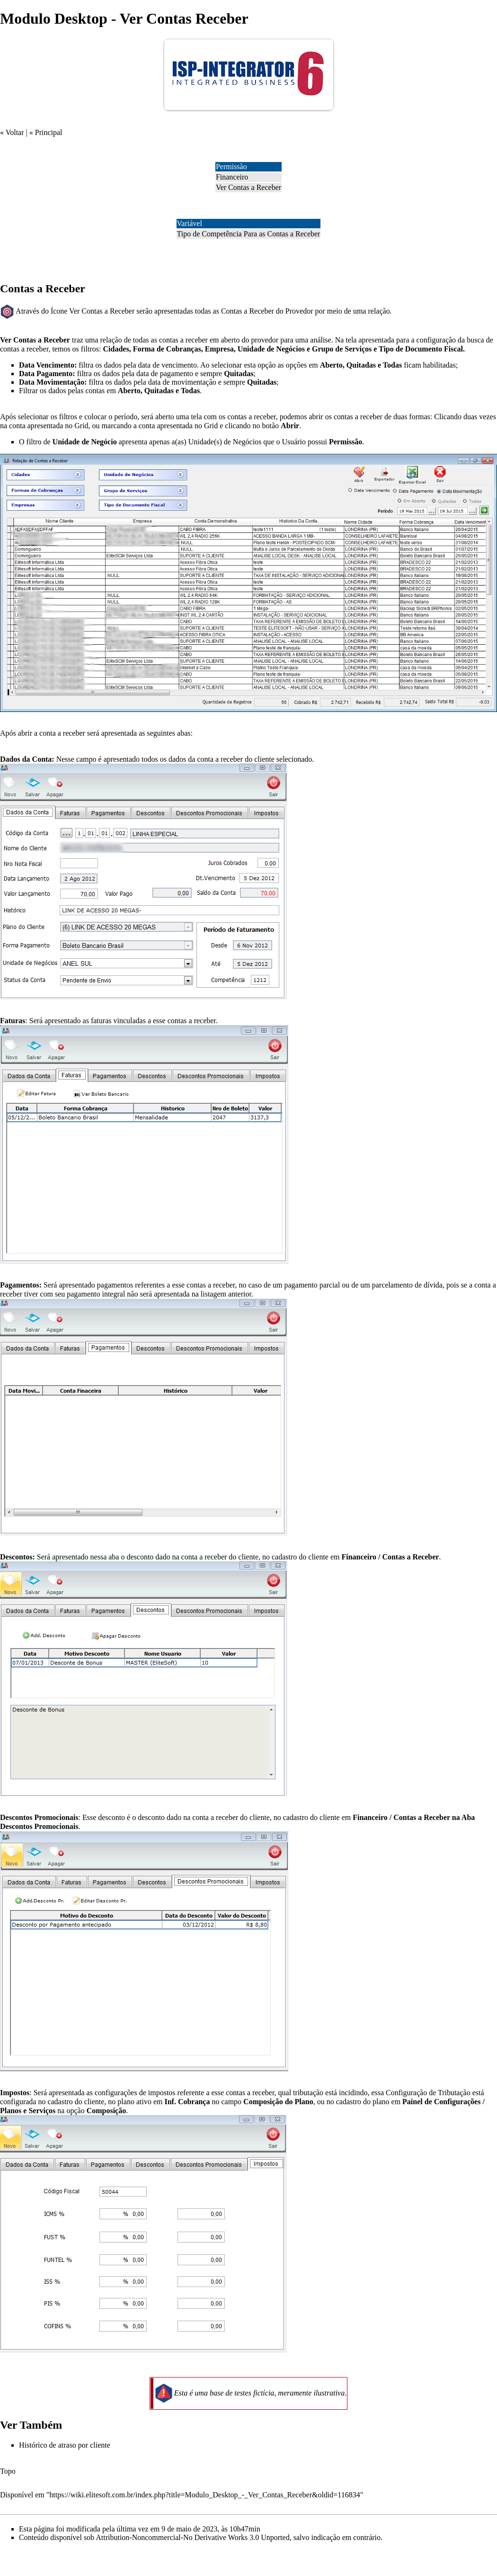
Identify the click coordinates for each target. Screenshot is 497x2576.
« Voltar (12, 132)
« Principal (45, 132)
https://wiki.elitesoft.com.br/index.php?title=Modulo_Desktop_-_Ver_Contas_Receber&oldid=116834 (204, 2495)
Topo (8, 2471)
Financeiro (232, 177)
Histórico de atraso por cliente (64, 2445)
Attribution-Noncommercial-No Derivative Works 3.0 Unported (192, 2537)
